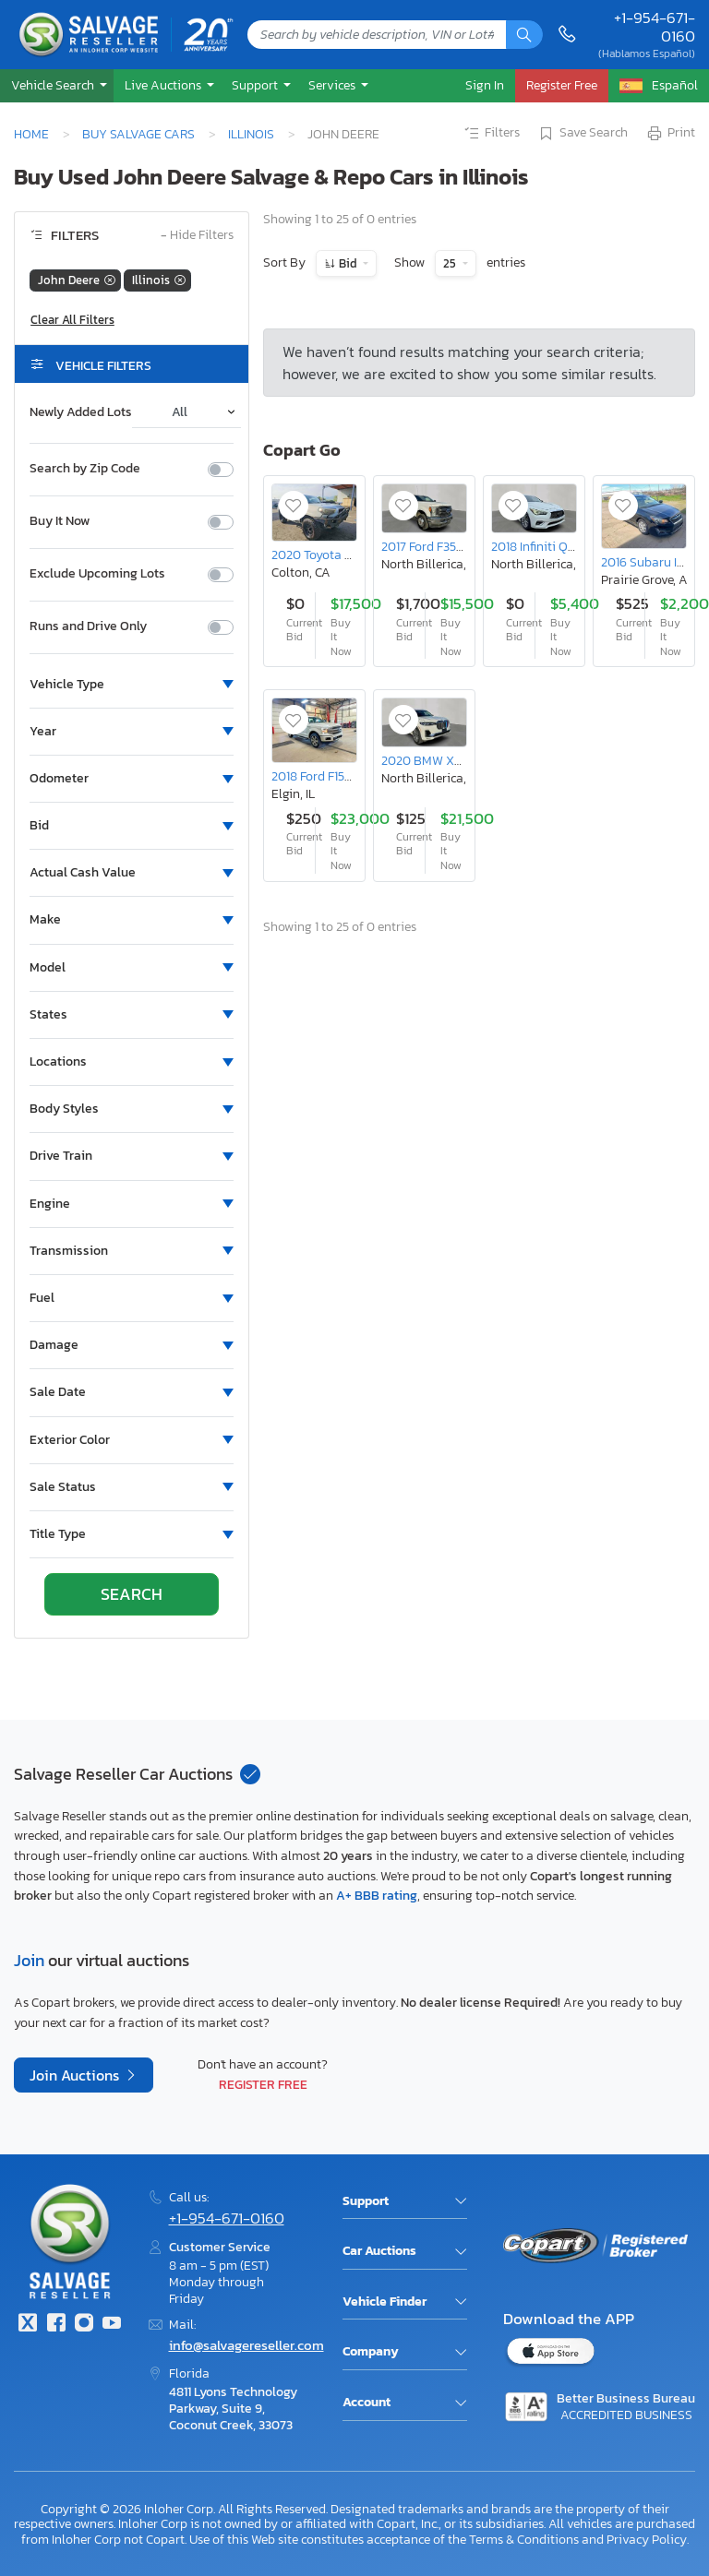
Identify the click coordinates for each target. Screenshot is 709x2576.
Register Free (263, 2084)
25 (451, 263)
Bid (348, 263)
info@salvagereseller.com (246, 2344)
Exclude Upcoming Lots (97, 574)
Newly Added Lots (81, 412)
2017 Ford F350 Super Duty (455, 546)
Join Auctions (76, 2075)
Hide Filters (197, 235)
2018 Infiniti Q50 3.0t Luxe (562, 546)
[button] (57, 85)
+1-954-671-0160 (654, 27)
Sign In (484, 85)
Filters (491, 134)
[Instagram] (84, 2324)
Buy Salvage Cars (138, 134)
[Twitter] (28, 2324)
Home (31, 134)
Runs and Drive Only (88, 626)
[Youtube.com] (112, 2324)
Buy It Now (60, 521)
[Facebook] (55, 2324)
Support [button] (256, 85)
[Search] (524, 34)
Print (670, 134)
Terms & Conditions (524, 2539)
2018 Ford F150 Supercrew (342, 776)
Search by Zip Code (85, 468)
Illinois (251, 134)
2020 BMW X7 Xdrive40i (450, 760)
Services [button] (333, 85)
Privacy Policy (647, 2539)
